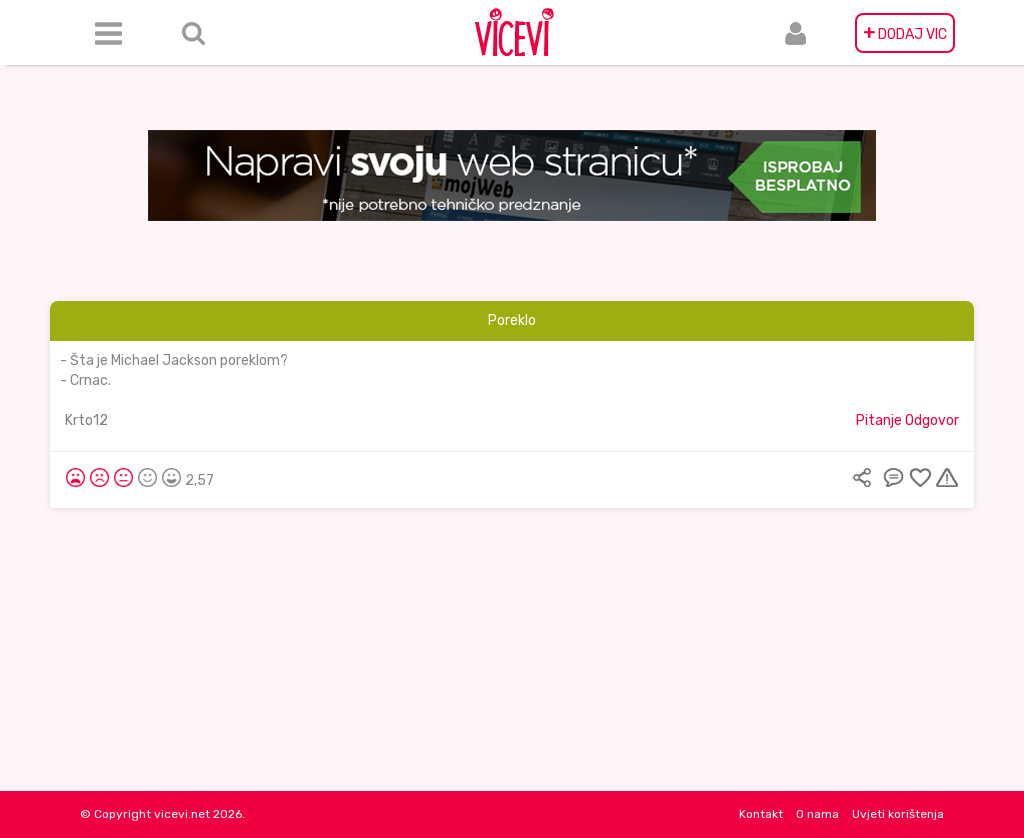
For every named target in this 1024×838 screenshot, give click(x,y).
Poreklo (512, 320)
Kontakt (761, 814)
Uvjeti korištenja (898, 814)
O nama (817, 814)
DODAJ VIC (905, 33)
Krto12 (86, 420)
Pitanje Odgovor (907, 420)
